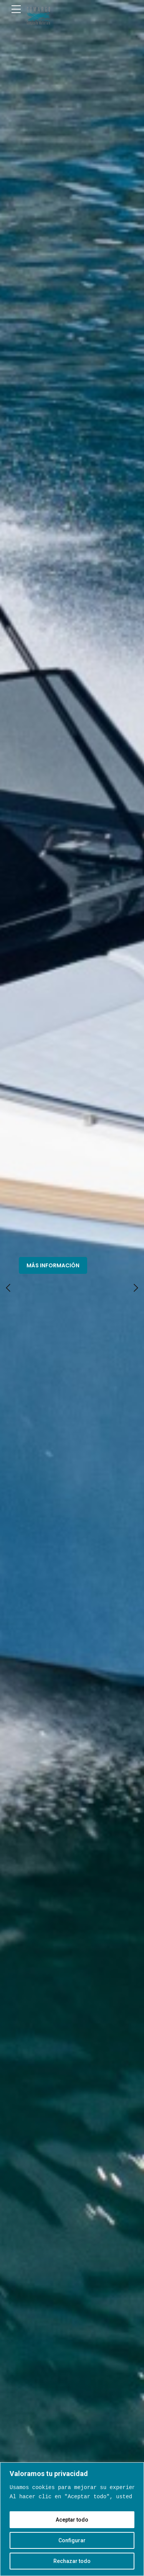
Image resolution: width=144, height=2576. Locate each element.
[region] (72, 2519)
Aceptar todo (72, 2520)
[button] (8, 137)
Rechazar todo (72, 2561)
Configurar (72, 2540)
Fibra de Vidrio (72, 925)
